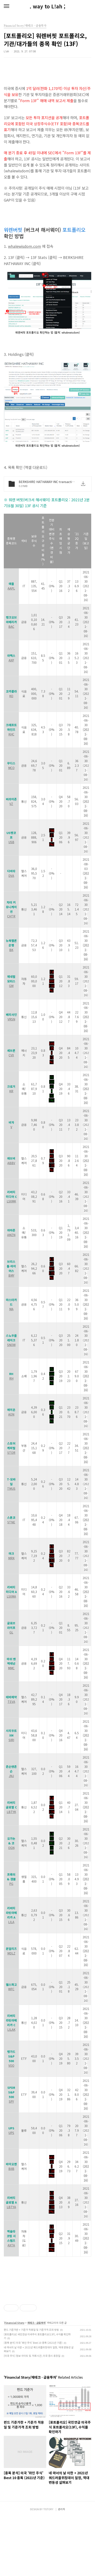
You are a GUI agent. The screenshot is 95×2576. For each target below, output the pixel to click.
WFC (11, 1989)
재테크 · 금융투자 (36, 2381)
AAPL (11, 588)
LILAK (11, 2029)
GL (11, 1632)
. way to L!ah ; (47, 6)
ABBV (11, 1163)
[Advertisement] (47, 2322)
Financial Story (14, 2381)
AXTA (11, 2245)
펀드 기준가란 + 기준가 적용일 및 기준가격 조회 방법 (31, 2388)
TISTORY (48, 2568)
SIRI (11, 1740)
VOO (11, 2065)
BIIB (11, 2169)
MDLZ (11, 1953)
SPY (11, 2101)
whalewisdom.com (24, 246)
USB (11, 842)
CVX (11, 1055)
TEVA (11, 1702)
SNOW (11, 1345)
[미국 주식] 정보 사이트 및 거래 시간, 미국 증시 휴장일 (32, 2414)
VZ (11, 804)
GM (11, 986)
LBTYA (11, 2207)
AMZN (11, 1235)
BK (11, 950)
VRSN (11, 1019)
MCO (11, 768)
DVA (11, 876)
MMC (11, 1668)
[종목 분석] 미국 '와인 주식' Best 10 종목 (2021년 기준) (33, 2401)
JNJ (11, 1776)
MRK (11, 1558)
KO (11, 696)
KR (11, 1091)
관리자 (61, 2568)
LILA (11, 1922)
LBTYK (11, 1812)
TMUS (11, 1488)
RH (11, 1378)
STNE (11, 1522)
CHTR (11, 916)
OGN (11, 1848)
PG (11, 1884)
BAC (11, 626)
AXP (11, 660)
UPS (11, 2133)
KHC (11, 734)
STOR (11, 1452)
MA (11, 1309)
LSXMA (11, 1596)
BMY (11, 1275)
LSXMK (11, 1201)
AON (11, 1414)
